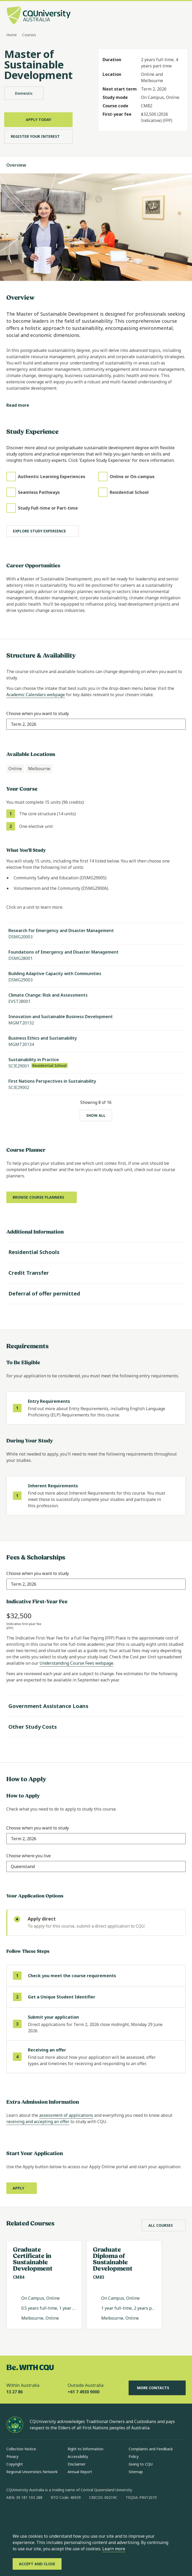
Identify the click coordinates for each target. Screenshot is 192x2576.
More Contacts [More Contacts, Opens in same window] (157, 2388)
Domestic (24, 93)
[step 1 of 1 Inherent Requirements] (96, 1495)
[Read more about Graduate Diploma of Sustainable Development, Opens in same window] (124, 2284)
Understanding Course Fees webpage (76, 1663)
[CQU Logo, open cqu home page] (38, 16)
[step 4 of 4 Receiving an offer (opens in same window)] (96, 2056)
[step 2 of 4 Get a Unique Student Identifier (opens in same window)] (96, 1996)
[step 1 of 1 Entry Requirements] (96, 1408)
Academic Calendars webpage (35, 694)
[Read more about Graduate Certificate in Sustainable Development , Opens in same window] (44, 2284)
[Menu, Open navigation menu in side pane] (181, 16)
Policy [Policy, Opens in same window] (134, 2456)
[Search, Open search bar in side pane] (171, 16)
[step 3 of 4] (96, 2024)
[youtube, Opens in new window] (67, 2514)
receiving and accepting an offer (37, 2121)
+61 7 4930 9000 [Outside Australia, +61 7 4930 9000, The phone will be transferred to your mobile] (83, 2392)
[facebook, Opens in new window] (12, 2514)
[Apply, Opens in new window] (21, 2188)
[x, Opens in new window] (53, 2514)
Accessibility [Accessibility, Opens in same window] (78, 2456)
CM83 (98, 2277)
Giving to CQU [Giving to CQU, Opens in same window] (141, 2464)
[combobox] (23, 724)
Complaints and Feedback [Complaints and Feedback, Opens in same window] (151, 2448)
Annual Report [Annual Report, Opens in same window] (80, 2471)
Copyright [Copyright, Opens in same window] (14, 2464)
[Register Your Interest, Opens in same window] (38, 136)
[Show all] (96, 1115)
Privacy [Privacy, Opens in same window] (12, 2456)
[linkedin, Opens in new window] (39, 2514)
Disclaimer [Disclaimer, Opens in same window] (76, 2464)
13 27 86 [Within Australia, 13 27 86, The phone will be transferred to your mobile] (14, 2392)
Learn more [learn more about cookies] (113, 2549)
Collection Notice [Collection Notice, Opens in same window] (21, 2448)
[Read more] (22, 405)
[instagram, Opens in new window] (26, 2514)
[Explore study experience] (42, 531)
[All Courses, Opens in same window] (164, 2225)
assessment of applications (66, 2115)
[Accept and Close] (37, 2564)
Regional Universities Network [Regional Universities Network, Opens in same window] (32, 2471)
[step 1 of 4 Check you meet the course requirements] (96, 1975)
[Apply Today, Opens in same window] (38, 119)
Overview (21, 165)
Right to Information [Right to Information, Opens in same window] (85, 2448)
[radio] (96, 1922)
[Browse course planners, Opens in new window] (41, 1197)
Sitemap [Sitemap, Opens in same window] (136, 2471)
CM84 (18, 2277)
